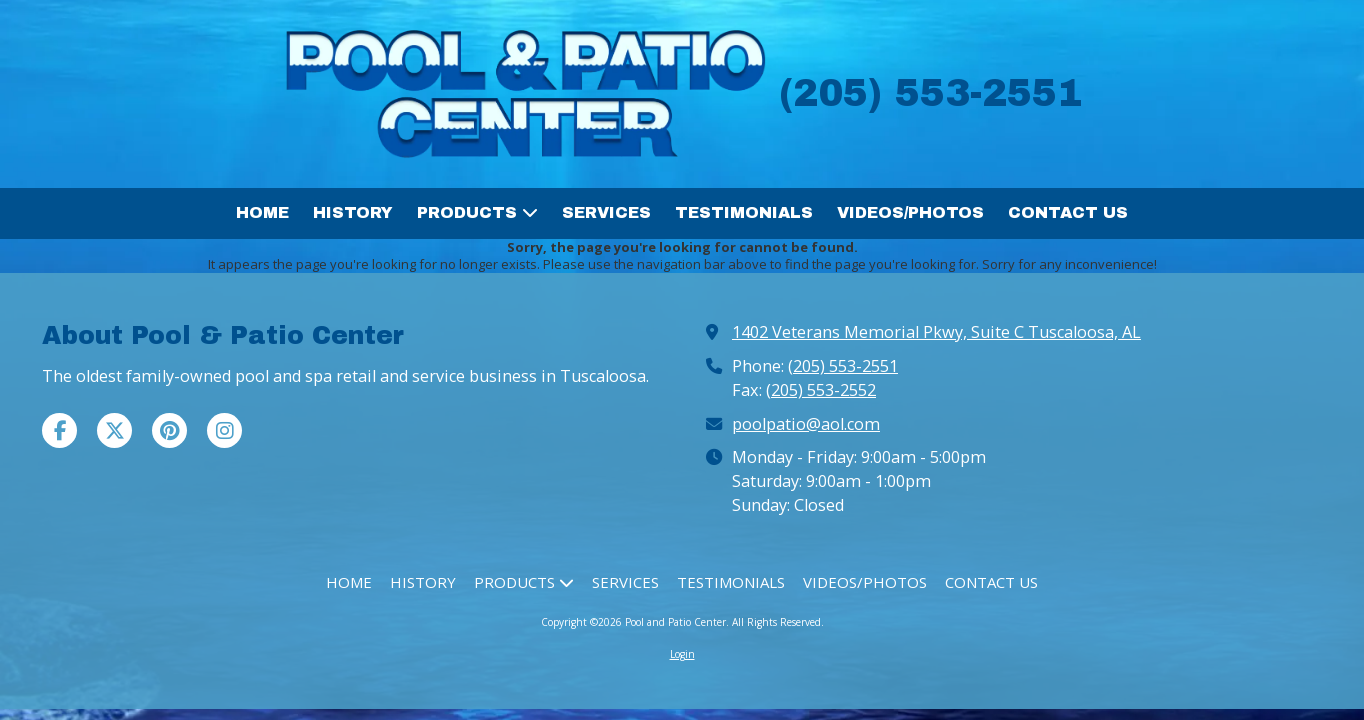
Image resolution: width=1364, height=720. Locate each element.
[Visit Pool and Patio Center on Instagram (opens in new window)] (224, 430)
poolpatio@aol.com (806, 424)
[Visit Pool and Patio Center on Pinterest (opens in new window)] (169, 430)
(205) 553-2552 (821, 390)
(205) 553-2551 (843, 366)
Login (682, 654)
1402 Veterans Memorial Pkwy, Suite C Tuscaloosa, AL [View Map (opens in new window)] (936, 332)
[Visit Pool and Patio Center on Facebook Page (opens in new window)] (59, 430)
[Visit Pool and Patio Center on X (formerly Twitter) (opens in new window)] (114, 430)
